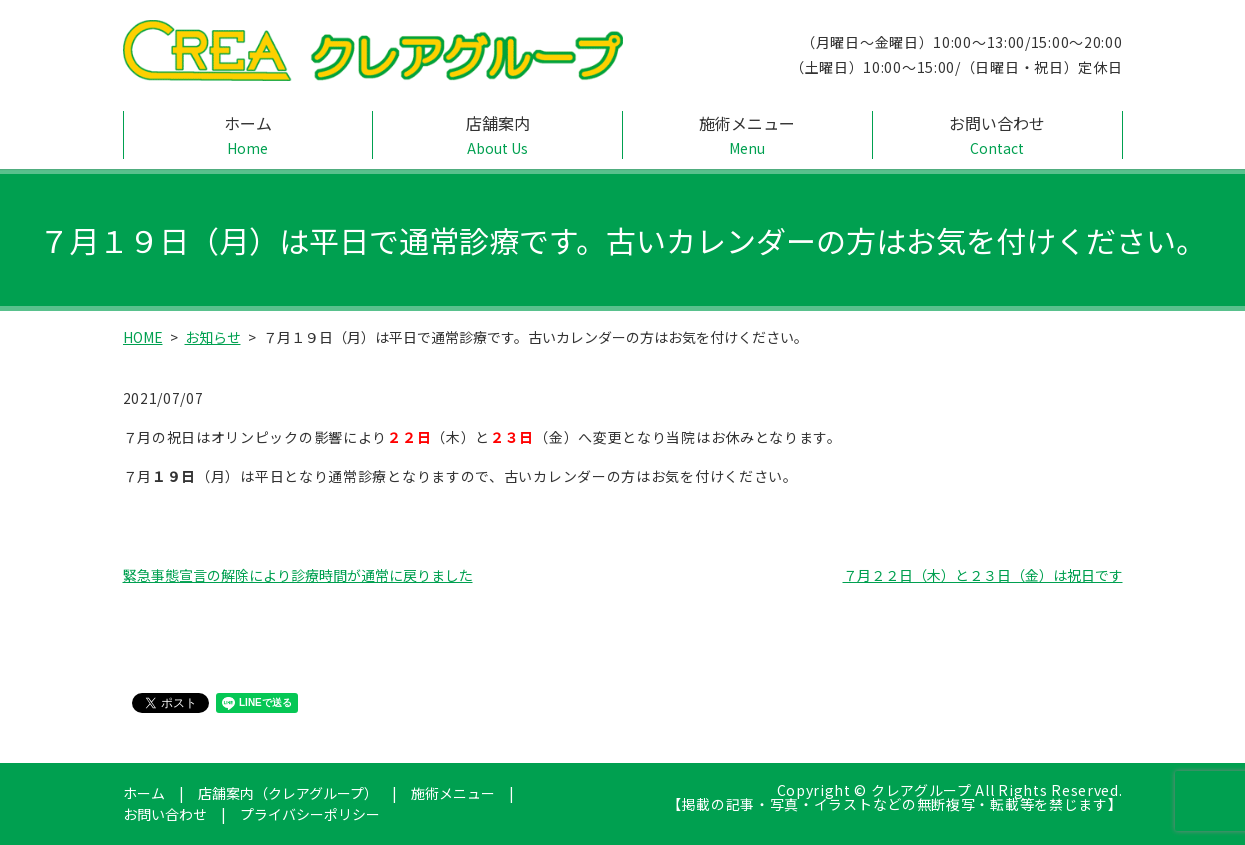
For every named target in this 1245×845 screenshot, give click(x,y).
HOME (143, 337)
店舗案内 (497, 135)
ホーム (248, 135)
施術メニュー (747, 135)
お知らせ (213, 337)
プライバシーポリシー (310, 814)
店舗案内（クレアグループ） (288, 793)
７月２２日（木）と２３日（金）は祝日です (983, 575)
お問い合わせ (997, 135)
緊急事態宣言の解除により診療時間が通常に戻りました (298, 575)
